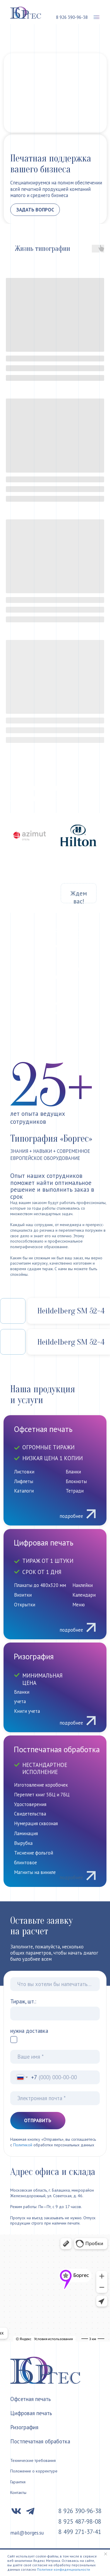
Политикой (22, 2144)
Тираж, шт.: (23, 2001)
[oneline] (55, 1984)
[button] (96, 17)
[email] (55, 2098)
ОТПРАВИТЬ (37, 2120)
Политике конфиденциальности (63, 2569)
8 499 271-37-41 (79, 2532)
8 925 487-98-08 (79, 2521)
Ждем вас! (78, 897)
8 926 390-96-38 (72, 17)
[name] (55, 2057)
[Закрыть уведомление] (106, 2554)
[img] (55, 1811)
